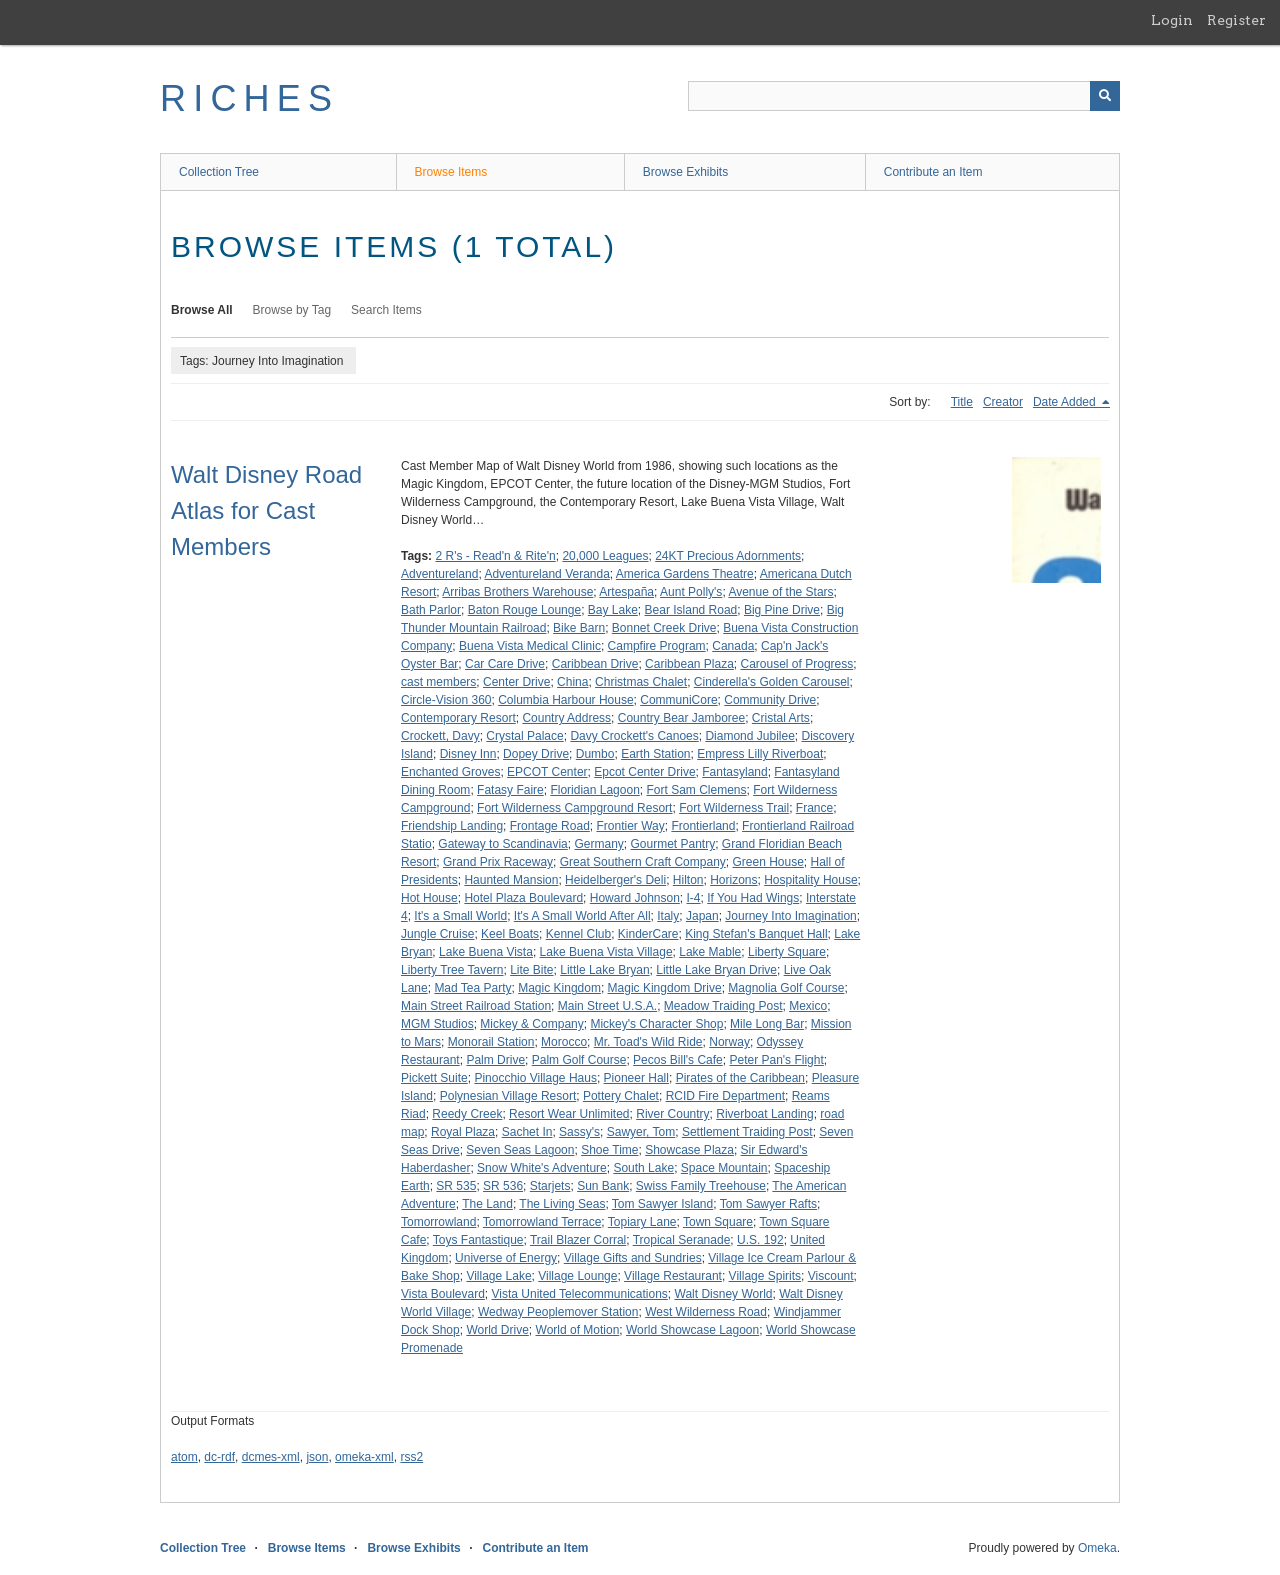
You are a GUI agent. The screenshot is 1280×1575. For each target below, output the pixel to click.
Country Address (566, 718)
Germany (598, 844)
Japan (702, 916)
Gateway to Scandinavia (502, 844)
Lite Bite (531, 970)
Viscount (831, 1276)
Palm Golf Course (579, 1060)
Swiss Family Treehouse (701, 1186)
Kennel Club (578, 934)
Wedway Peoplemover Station (558, 1312)
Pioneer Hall (636, 1078)
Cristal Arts (781, 718)
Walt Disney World (724, 1294)
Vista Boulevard (443, 1294)
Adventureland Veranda (546, 574)
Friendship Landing (452, 826)
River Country (672, 1114)
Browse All (202, 310)
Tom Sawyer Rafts (768, 1204)
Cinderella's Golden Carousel (772, 682)
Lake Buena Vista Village (606, 952)
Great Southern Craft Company (643, 862)
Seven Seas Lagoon (520, 1150)
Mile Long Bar (767, 1024)
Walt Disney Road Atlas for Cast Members (266, 510)
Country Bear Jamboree (681, 718)
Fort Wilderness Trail (734, 808)
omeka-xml (364, 1457)
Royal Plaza (463, 1132)
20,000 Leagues (605, 556)
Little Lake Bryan (604, 970)
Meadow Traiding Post (723, 1006)
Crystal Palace (524, 736)
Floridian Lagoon (594, 790)
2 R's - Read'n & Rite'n (495, 556)
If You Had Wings (753, 898)
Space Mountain (724, 1168)
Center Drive (516, 682)
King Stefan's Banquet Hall (756, 934)
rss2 (411, 1457)
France (814, 808)
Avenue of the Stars (780, 592)
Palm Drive (495, 1060)
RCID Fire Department (725, 1096)
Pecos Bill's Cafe (678, 1060)
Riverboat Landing (764, 1114)
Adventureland (439, 574)
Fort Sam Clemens (696, 790)
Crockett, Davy (440, 736)
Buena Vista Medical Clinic (530, 646)
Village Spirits (765, 1276)
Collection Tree (219, 172)
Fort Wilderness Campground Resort (574, 808)
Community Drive (770, 700)
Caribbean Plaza (689, 664)
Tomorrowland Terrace (542, 1222)
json (317, 1457)
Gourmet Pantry (672, 844)
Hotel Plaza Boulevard (523, 898)
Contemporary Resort (458, 718)
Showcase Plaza (689, 1150)
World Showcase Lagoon (692, 1330)
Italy (668, 916)
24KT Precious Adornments (728, 556)
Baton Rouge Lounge (524, 610)
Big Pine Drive (782, 610)
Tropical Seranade (682, 1240)
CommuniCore (678, 700)
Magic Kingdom (559, 988)
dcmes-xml (271, 1457)
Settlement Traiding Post (747, 1132)
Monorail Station (491, 1042)
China (572, 682)
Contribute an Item (933, 172)
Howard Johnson (635, 898)
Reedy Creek (467, 1114)
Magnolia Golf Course (786, 988)
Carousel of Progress (797, 664)
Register (1236, 20)
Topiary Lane (642, 1222)
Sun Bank (603, 1186)
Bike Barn (579, 628)
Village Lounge (577, 1276)
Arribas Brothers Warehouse (517, 592)
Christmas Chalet (641, 682)
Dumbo (595, 754)
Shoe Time (609, 1150)
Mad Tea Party (472, 988)
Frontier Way (630, 826)
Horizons (733, 880)
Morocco (564, 1042)
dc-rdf (219, 1457)
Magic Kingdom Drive (665, 988)
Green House (767, 862)
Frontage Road (550, 826)
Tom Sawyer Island (662, 1204)
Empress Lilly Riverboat (760, 754)
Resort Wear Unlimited (569, 1114)
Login (1172, 20)
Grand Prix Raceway (498, 862)
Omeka (1097, 1548)
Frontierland (703, 826)
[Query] (904, 96)
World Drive (497, 1330)
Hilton (688, 880)
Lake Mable (710, 952)
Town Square (718, 1222)
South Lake (643, 1168)
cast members (438, 682)
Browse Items (451, 172)
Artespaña (626, 592)
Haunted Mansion (511, 880)
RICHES (249, 98)
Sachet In (527, 1132)
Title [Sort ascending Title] (962, 402)
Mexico (808, 1006)
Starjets (550, 1186)
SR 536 (503, 1186)
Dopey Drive (536, 754)
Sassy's (579, 1132)
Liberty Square (787, 952)
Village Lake (498, 1276)
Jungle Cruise (437, 934)
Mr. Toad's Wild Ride (648, 1042)
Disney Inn (468, 754)
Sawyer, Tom (641, 1132)
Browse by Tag (292, 310)
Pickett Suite (434, 1078)
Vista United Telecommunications (580, 1294)
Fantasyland (734, 772)
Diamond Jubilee (749, 736)
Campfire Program (657, 646)
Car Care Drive (505, 664)
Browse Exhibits (685, 172)
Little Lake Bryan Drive (716, 970)
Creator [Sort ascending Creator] (1003, 402)
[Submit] (1105, 96)
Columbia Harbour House (565, 700)
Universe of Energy (506, 1258)
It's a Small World (460, 916)
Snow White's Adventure (542, 1168)
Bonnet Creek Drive (664, 628)
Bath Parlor (431, 610)
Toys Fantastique (478, 1240)
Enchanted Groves (450, 772)
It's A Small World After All (582, 916)
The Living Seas (562, 1204)
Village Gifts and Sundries (633, 1258)
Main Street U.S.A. (607, 1006)
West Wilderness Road (706, 1312)
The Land (487, 1204)
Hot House (429, 898)
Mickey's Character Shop (656, 1024)
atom (184, 1457)
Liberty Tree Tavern (452, 970)
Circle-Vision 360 (446, 700)
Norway (729, 1042)
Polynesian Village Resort (508, 1096)
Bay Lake (613, 610)
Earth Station (655, 754)
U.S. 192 (760, 1240)
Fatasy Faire (510, 790)
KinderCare (648, 934)
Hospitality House (810, 880)
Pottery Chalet (621, 1096)
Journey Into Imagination (790, 916)
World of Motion (578, 1330)
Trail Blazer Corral (578, 1240)
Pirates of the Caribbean (740, 1078)
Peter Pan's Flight (776, 1060)
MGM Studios (437, 1024)
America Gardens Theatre (685, 574)
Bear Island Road (691, 610)
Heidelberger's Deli (615, 880)
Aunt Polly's (691, 592)
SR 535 (456, 1186)
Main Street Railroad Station (476, 1006)
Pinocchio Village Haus (535, 1078)
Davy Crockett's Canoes (634, 736)
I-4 (694, 898)
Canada (733, 646)
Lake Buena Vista (486, 952)
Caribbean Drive (595, 664)
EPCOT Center (547, 772)
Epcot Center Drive (644, 772)
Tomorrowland (438, 1222)
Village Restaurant (673, 1276)
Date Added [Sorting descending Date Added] (1066, 402)
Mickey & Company (531, 1024)
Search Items (386, 310)
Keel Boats (510, 934)
